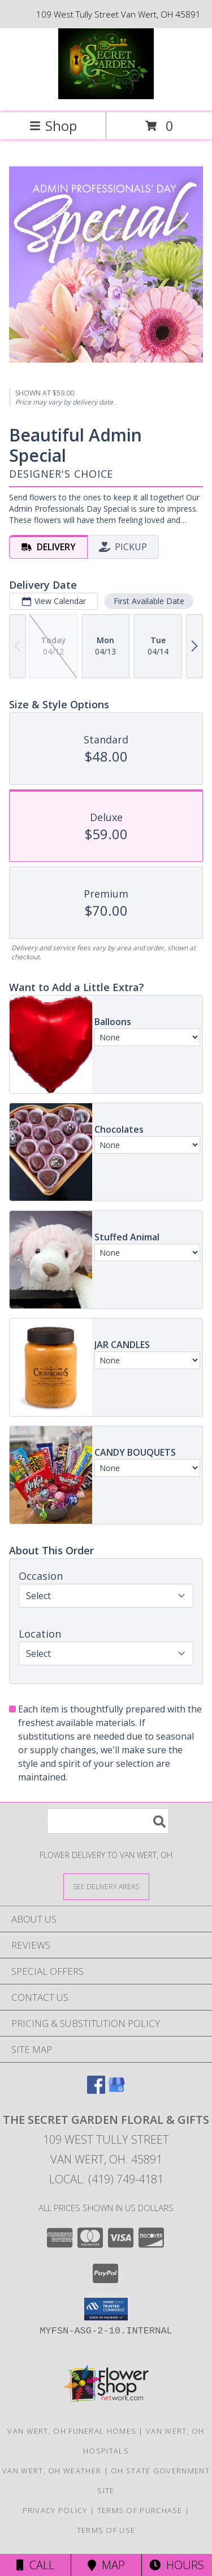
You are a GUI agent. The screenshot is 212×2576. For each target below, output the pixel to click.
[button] (106, 2309)
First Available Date (149, 601)
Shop (53, 125)
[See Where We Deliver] (106, 1886)
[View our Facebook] (96, 2090)
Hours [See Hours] (176, 2565)
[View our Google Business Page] (116, 2090)
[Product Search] (108, 1821)
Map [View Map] (106, 2565)
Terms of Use (106, 2530)
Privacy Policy (55, 2510)
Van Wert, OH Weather (51, 2471)
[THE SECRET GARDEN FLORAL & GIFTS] (106, 96)
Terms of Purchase (140, 2510)
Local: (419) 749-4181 (106, 2179)
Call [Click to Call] (35, 2565)
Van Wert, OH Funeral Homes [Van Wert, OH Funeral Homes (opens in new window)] (71, 2431)
